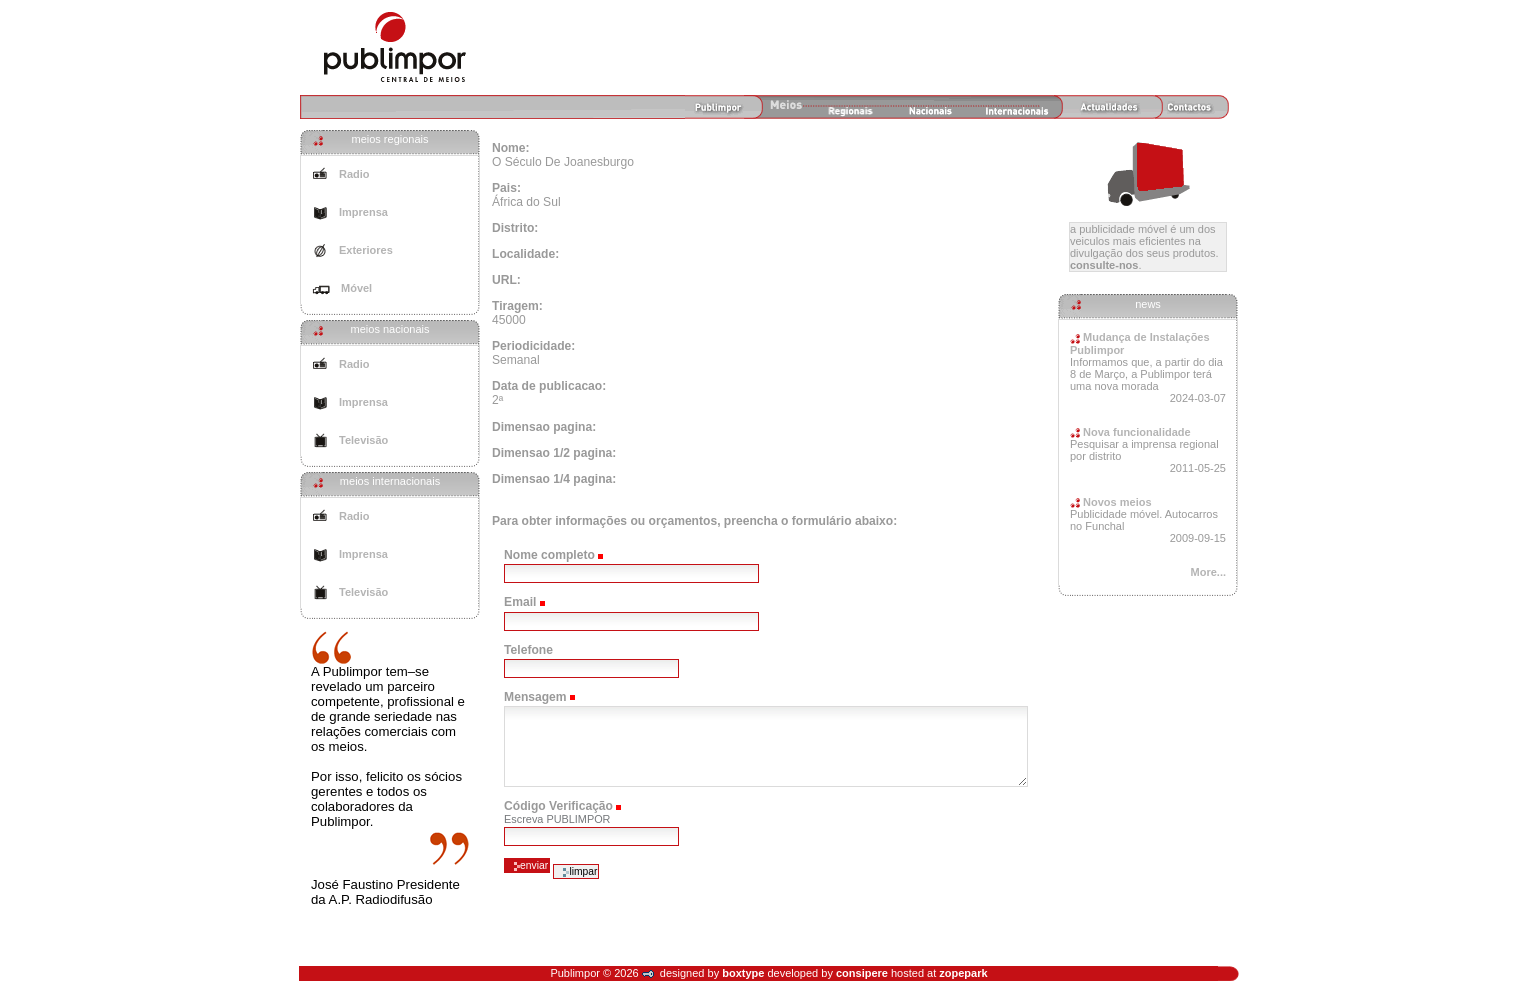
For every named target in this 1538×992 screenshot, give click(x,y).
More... (1208, 572)
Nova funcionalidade (1130, 432)
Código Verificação (558, 806)
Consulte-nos (1104, 265)
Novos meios (1111, 502)
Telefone (528, 650)
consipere (862, 973)
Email (520, 602)
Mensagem (535, 697)
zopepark (963, 973)
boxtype (743, 973)
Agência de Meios (395, 47)
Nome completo (549, 555)
